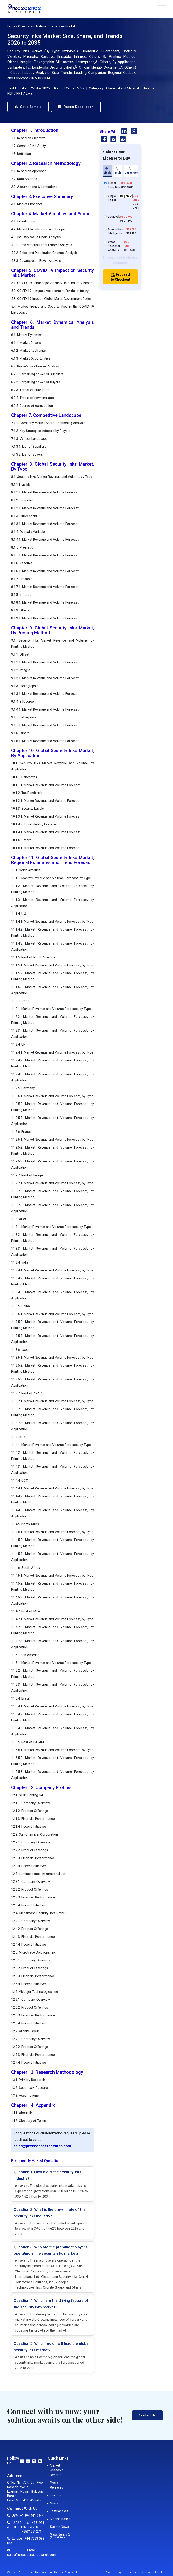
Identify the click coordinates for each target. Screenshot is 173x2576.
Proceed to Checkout (120, 277)
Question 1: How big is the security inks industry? (47, 2175)
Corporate (131, 170)
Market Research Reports (57, 2470)
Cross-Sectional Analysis (114, 246)
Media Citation (60, 2519)
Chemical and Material (32, 26)
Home (11, 26)
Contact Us (147, 2415)
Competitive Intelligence (115, 231)
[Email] (113, 140)
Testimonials (59, 2511)
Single (107, 170)
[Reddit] (122, 140)
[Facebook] (104, 140)
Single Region (120, 198)
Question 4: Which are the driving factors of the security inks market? (51, 2303)
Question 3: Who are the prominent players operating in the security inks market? (50, 2250)
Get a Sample (28, 107)
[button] (161, 8)
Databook (114, 216)
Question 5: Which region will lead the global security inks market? (51, 2346)
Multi (118, 170)
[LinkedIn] (125, 131)
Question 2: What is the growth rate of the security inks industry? (50, 2212)
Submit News (59, 2527)
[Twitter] (134, 131)
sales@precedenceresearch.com (42, 2146)
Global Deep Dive (114, 185)
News (54, 2503)
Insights (55, 2495)
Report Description (76, 107)
